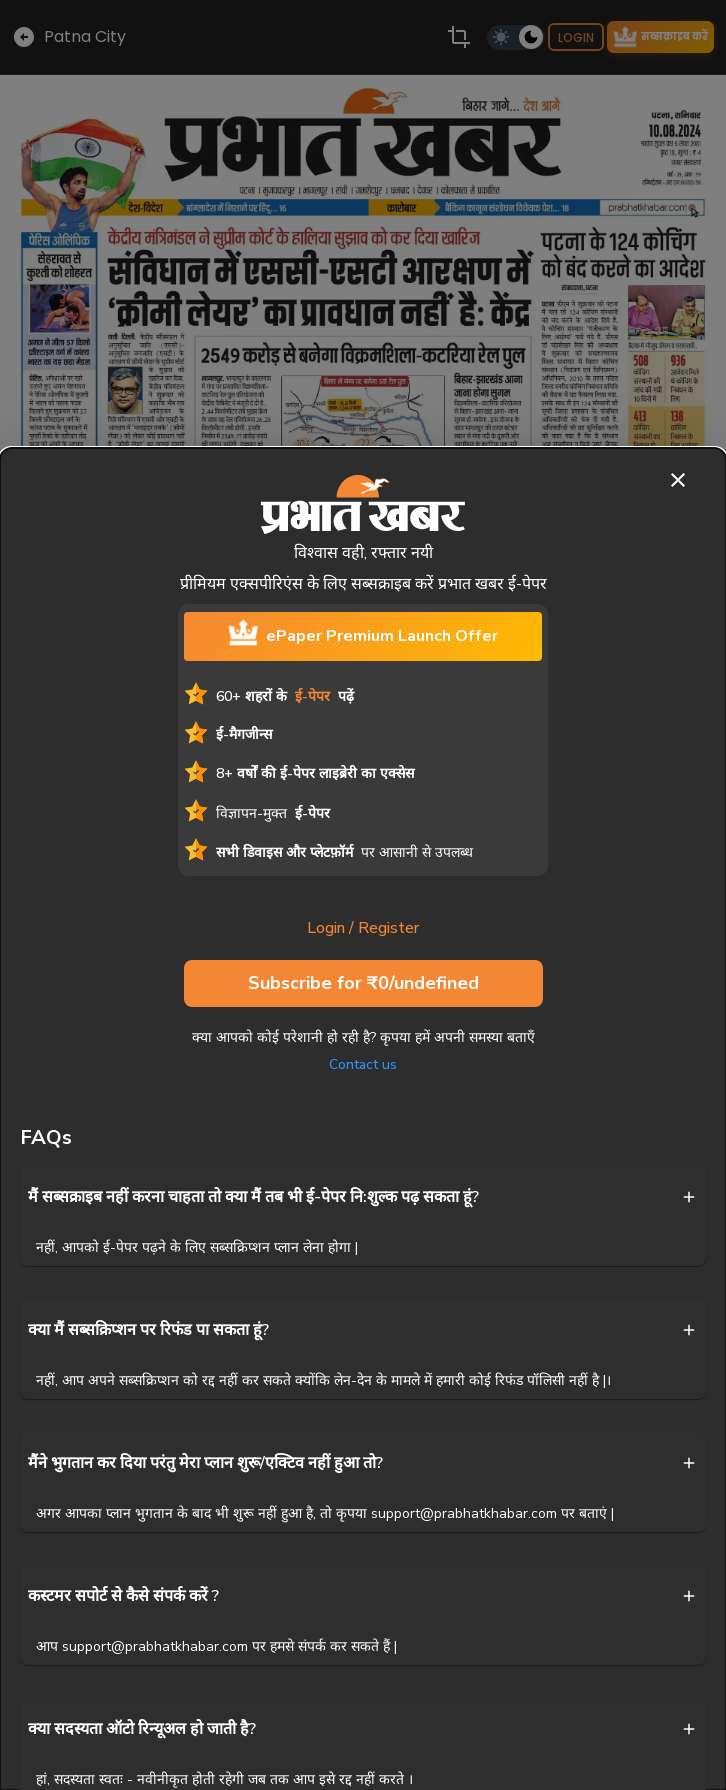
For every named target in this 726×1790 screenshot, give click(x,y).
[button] (363, 1197)
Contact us (363, 1064)
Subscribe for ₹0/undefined (363, 984)
